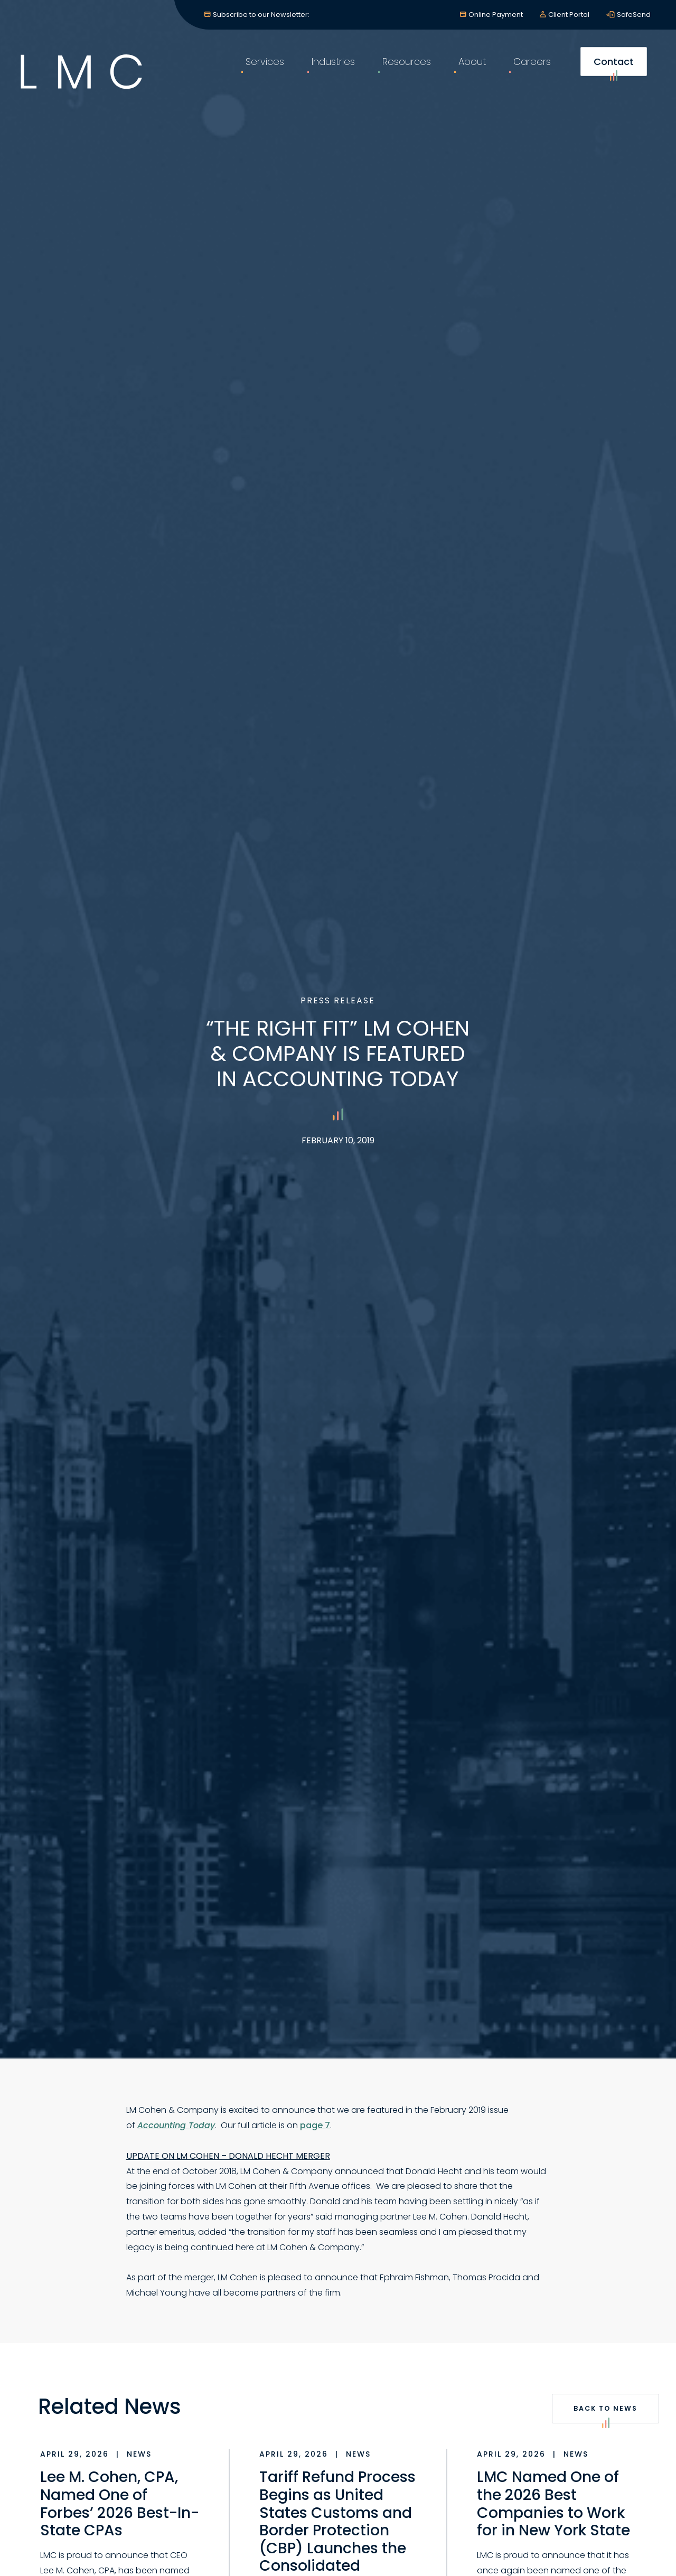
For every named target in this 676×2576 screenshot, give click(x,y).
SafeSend (634, 15)
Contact (610, 72)
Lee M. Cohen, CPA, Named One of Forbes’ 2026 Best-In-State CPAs (119, 2503)
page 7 (315, 2125)
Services (261, 68)
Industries (329, 68)
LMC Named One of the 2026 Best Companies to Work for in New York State (553, 2503)
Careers (528, 68)
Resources (403, 68)
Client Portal (568, 15)
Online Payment (495, 15)
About (468, 68)
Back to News (606, 2413)
